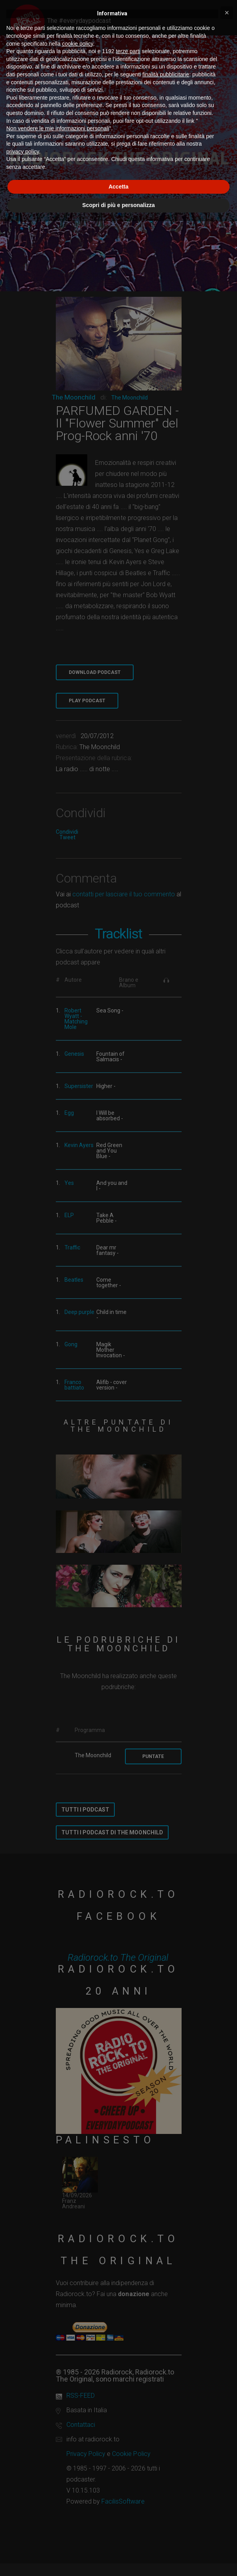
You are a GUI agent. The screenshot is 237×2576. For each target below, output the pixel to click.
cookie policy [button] (77, 44)
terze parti (128, 51)
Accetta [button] (118, 186)
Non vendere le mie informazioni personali (57, 128)
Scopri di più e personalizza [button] (118, 205)
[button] (226, 12)
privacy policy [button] (22, 151)
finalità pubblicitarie (165, 74)
